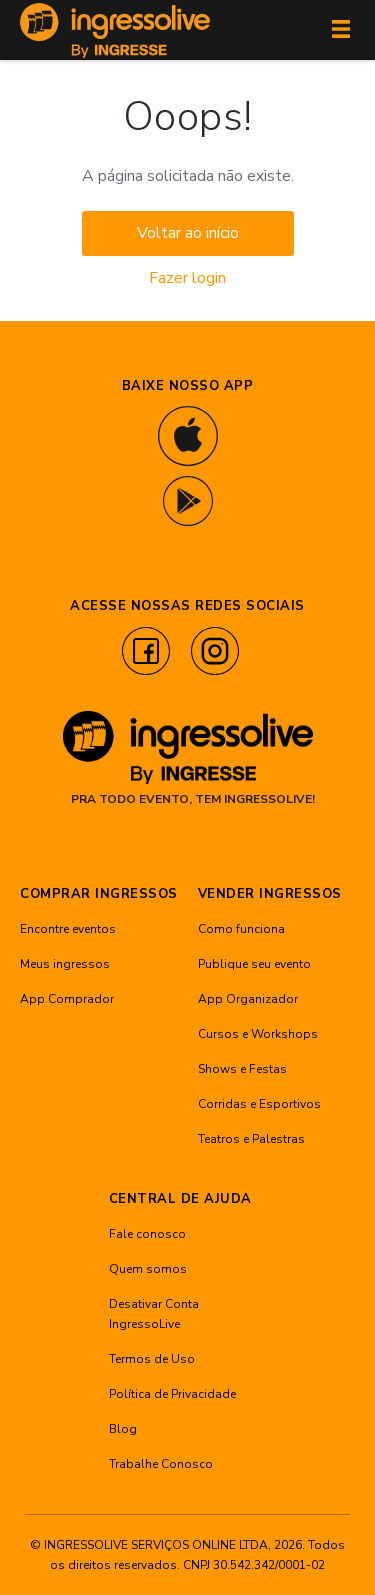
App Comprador (67, 999)
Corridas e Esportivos (259, 1104)
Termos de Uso (152, 1359)
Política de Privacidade (172, 1394)
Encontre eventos (68, 929)
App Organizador (248, 999)
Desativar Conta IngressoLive (154, 1314)
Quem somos (148, 1269)
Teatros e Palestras (251, 1139)
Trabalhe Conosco (161, 1464)
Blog (123, 1429)
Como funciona (241, 929)
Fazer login (187, 278)
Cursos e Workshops (258, 1034)
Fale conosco (147, 1234)
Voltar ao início (188, 233)
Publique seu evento (254, 964)
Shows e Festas (242, 1069)
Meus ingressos (65, 964)
